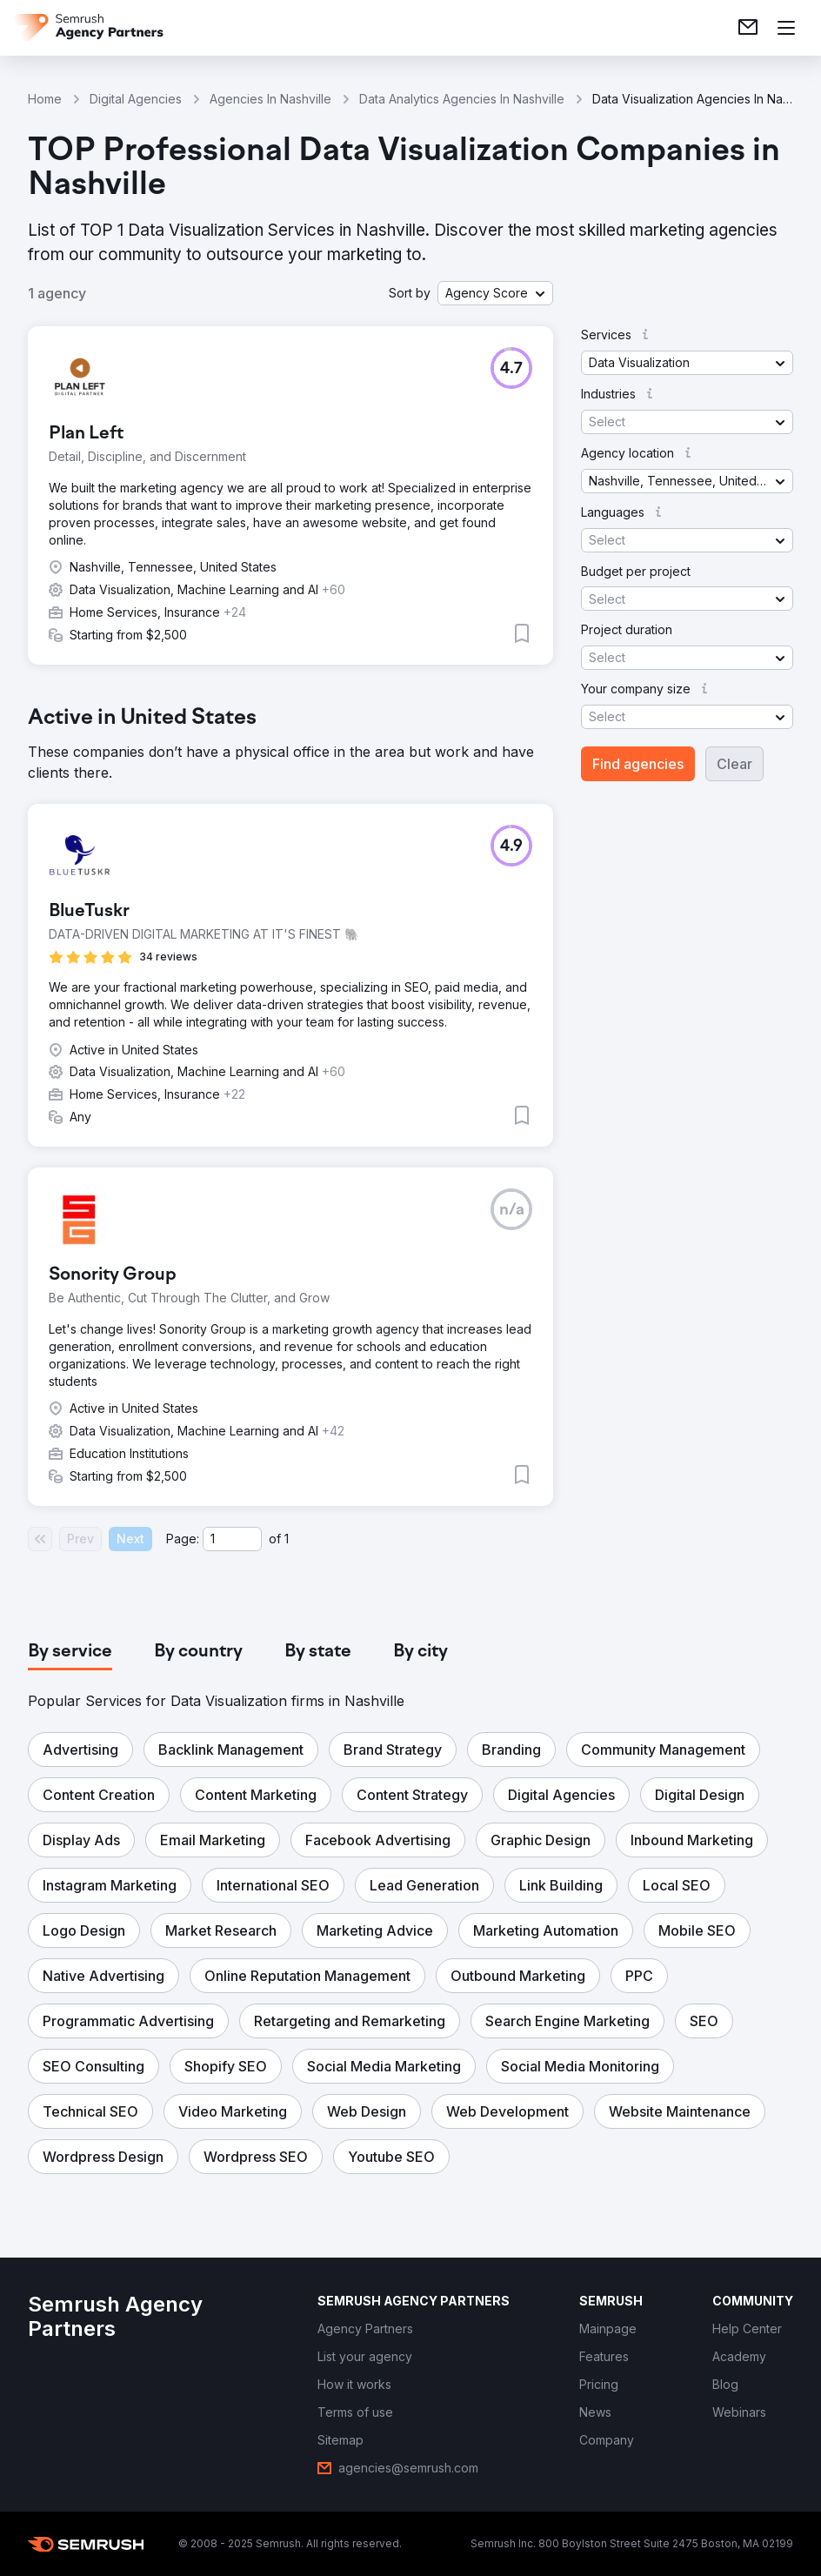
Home (45, 98)
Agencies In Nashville (270, 98)
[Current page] (232, 1539)
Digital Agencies (136, 98)
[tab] (70, 1652)
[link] (748, 28)
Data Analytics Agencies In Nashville (461, 98)
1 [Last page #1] (286, 1538)
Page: (182, 1538)
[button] (495, 293)
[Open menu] (786, 27)
